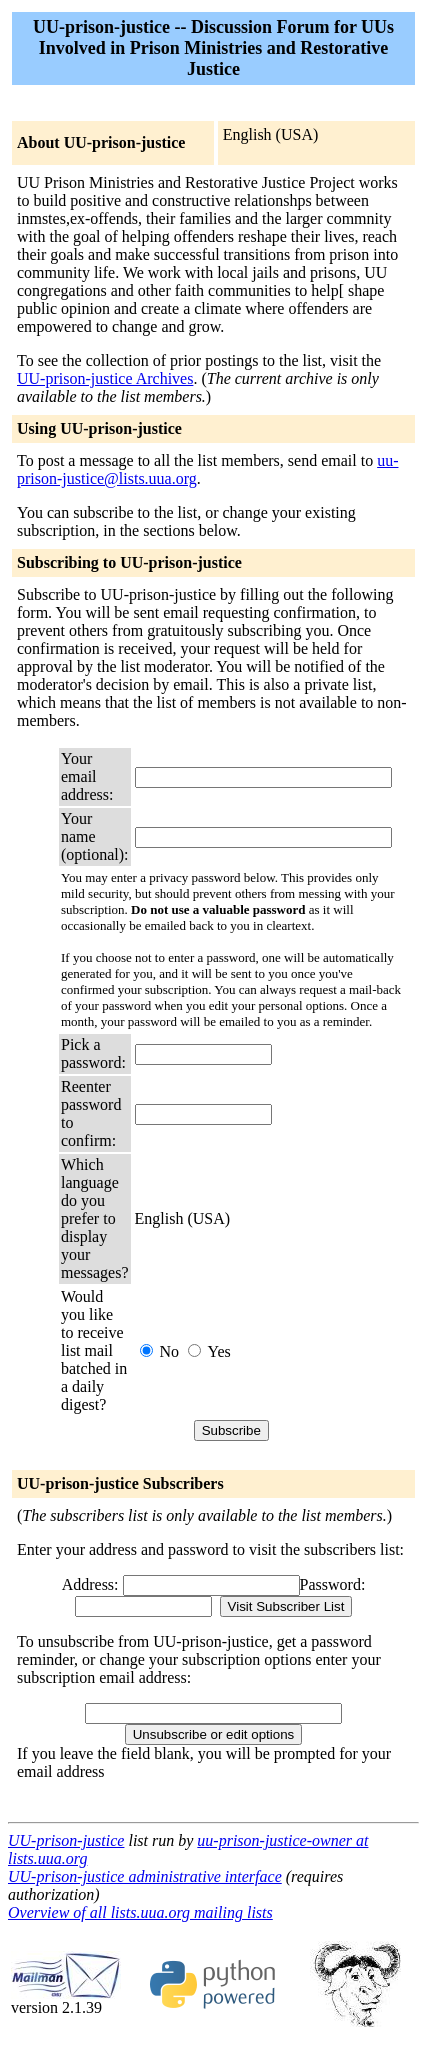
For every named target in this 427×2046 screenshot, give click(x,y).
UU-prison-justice (66, 1840)
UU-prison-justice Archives (105, 378)
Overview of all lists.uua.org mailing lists (140, 1912)
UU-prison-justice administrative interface (145, 1876)
